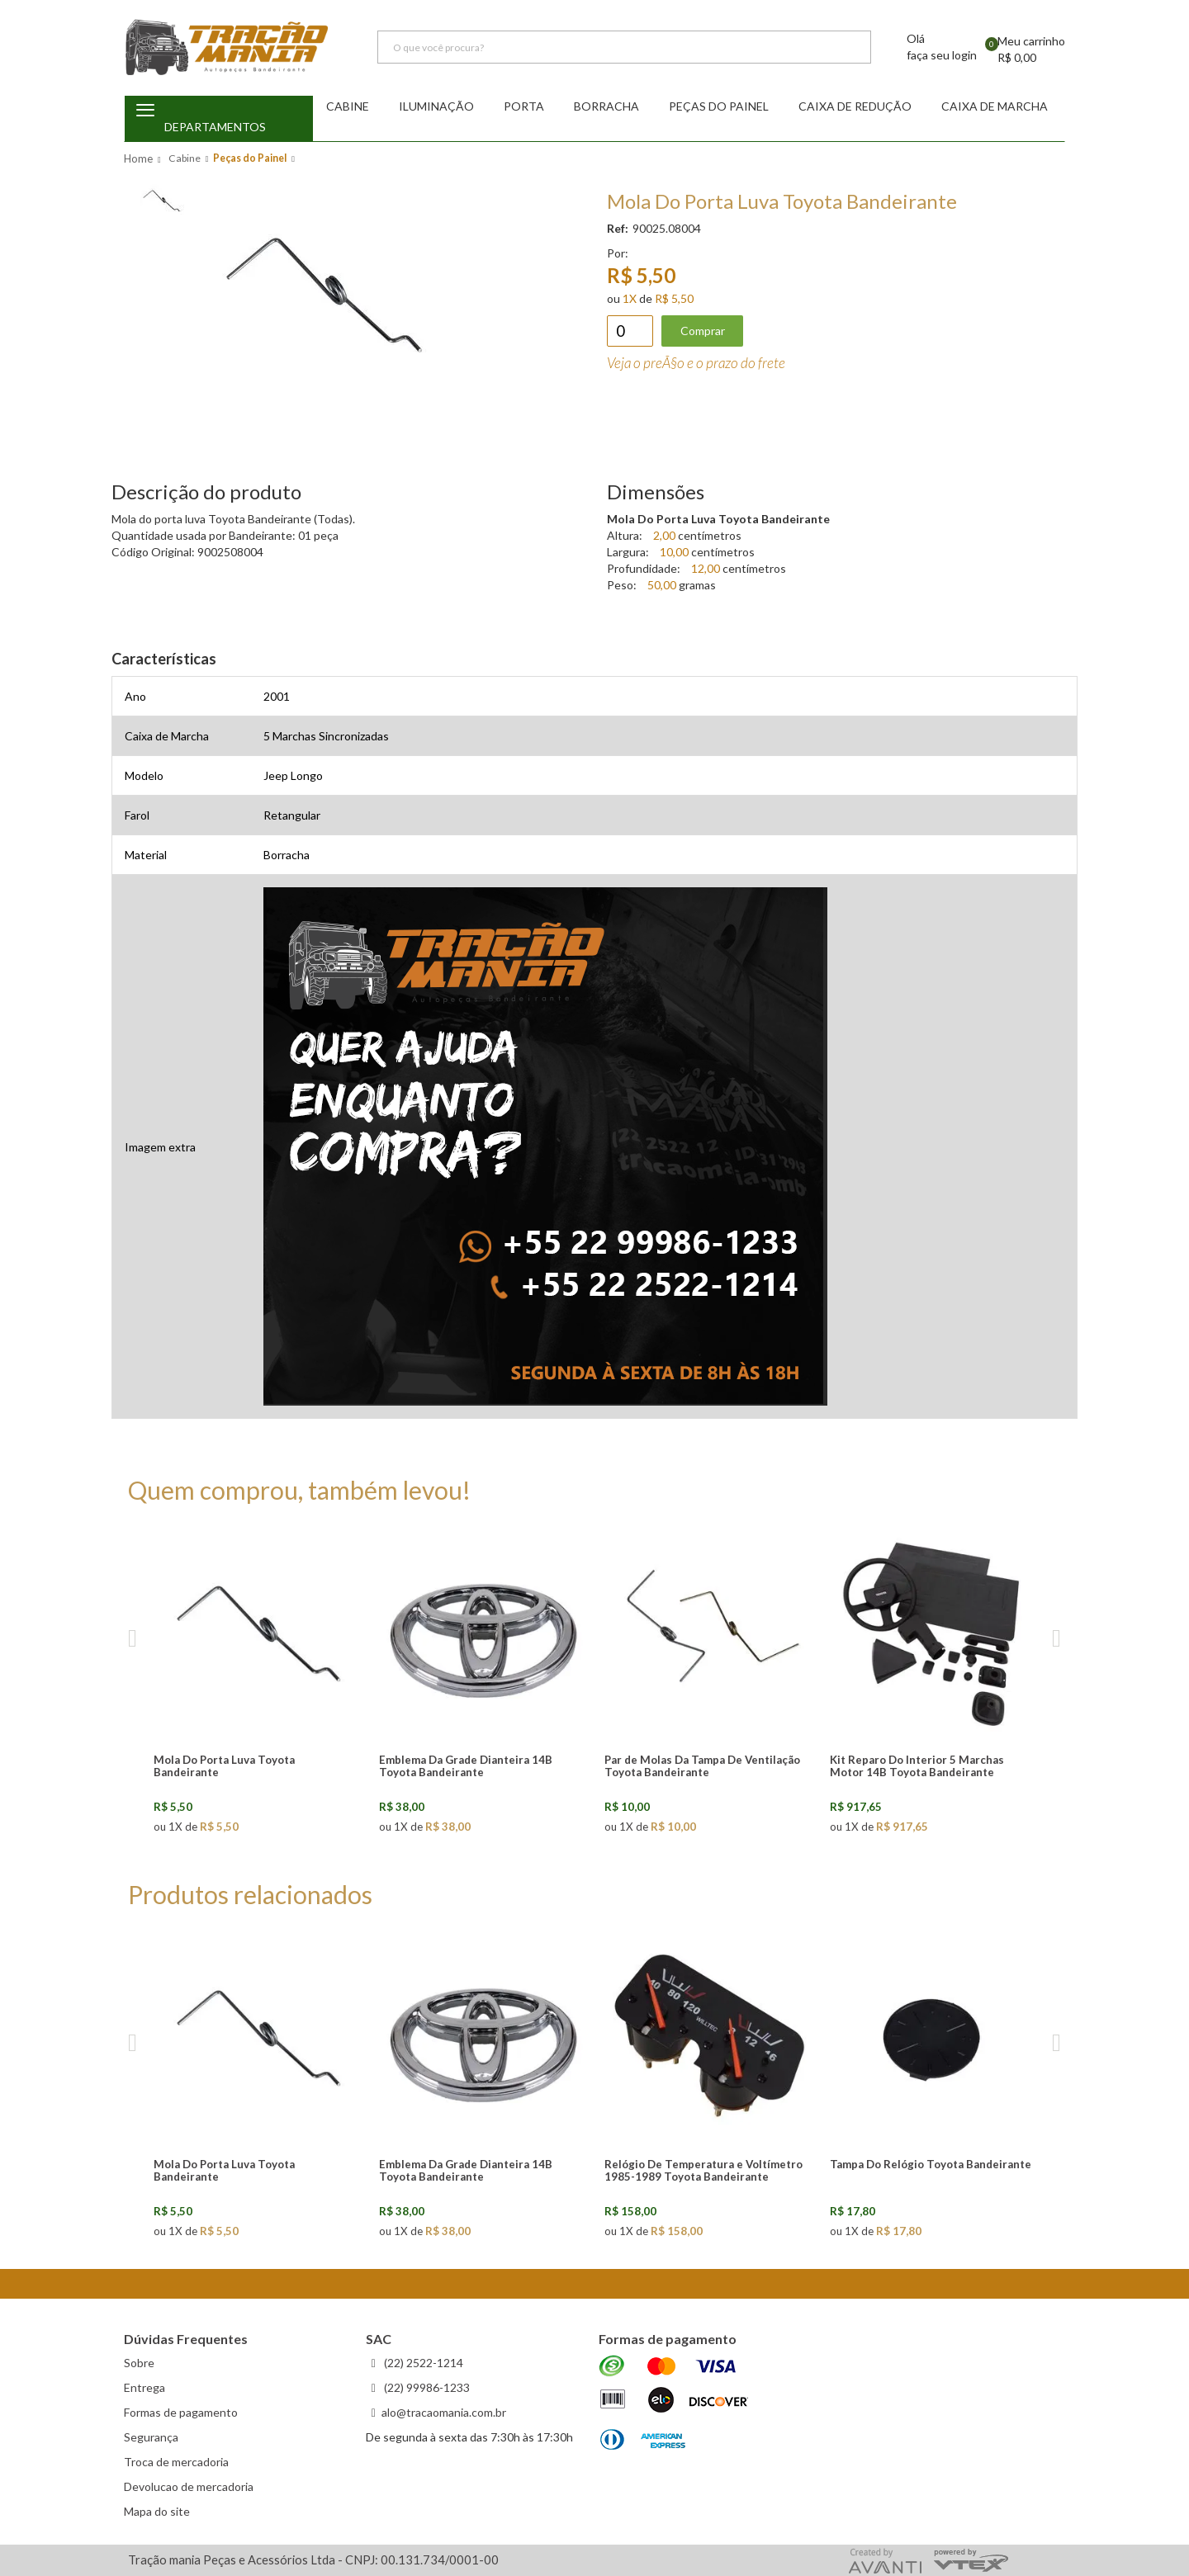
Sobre (139, 2363)
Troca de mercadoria (176, 2462)
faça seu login (942, 56)
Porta (524, 106)
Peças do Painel (719, 106)
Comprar (702, 331)
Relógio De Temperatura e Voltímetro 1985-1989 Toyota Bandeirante (703, 2170)
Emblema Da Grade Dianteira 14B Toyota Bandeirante (465, 1766)
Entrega (144, 2387)
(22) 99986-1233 (425, 2387)
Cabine (347, 106)
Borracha (606, 106)
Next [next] (1056, 1639)
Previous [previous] (132, 1639)
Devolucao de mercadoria (188, 2486)
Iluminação (436, 106)
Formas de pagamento (181, 2412)
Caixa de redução (855, 106)
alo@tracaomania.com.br (443, 2412)
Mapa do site (157, 2511)
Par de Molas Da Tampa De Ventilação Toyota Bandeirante (702, 1766)
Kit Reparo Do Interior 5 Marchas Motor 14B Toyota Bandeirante (917, 1766)
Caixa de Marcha (994, 106)
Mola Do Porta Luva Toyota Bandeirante (224, 1766)
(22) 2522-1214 (422, 2363)
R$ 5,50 (674, 298)
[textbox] (624, 47)
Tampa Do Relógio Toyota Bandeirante (930, 2164)
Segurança (151, 2437)
